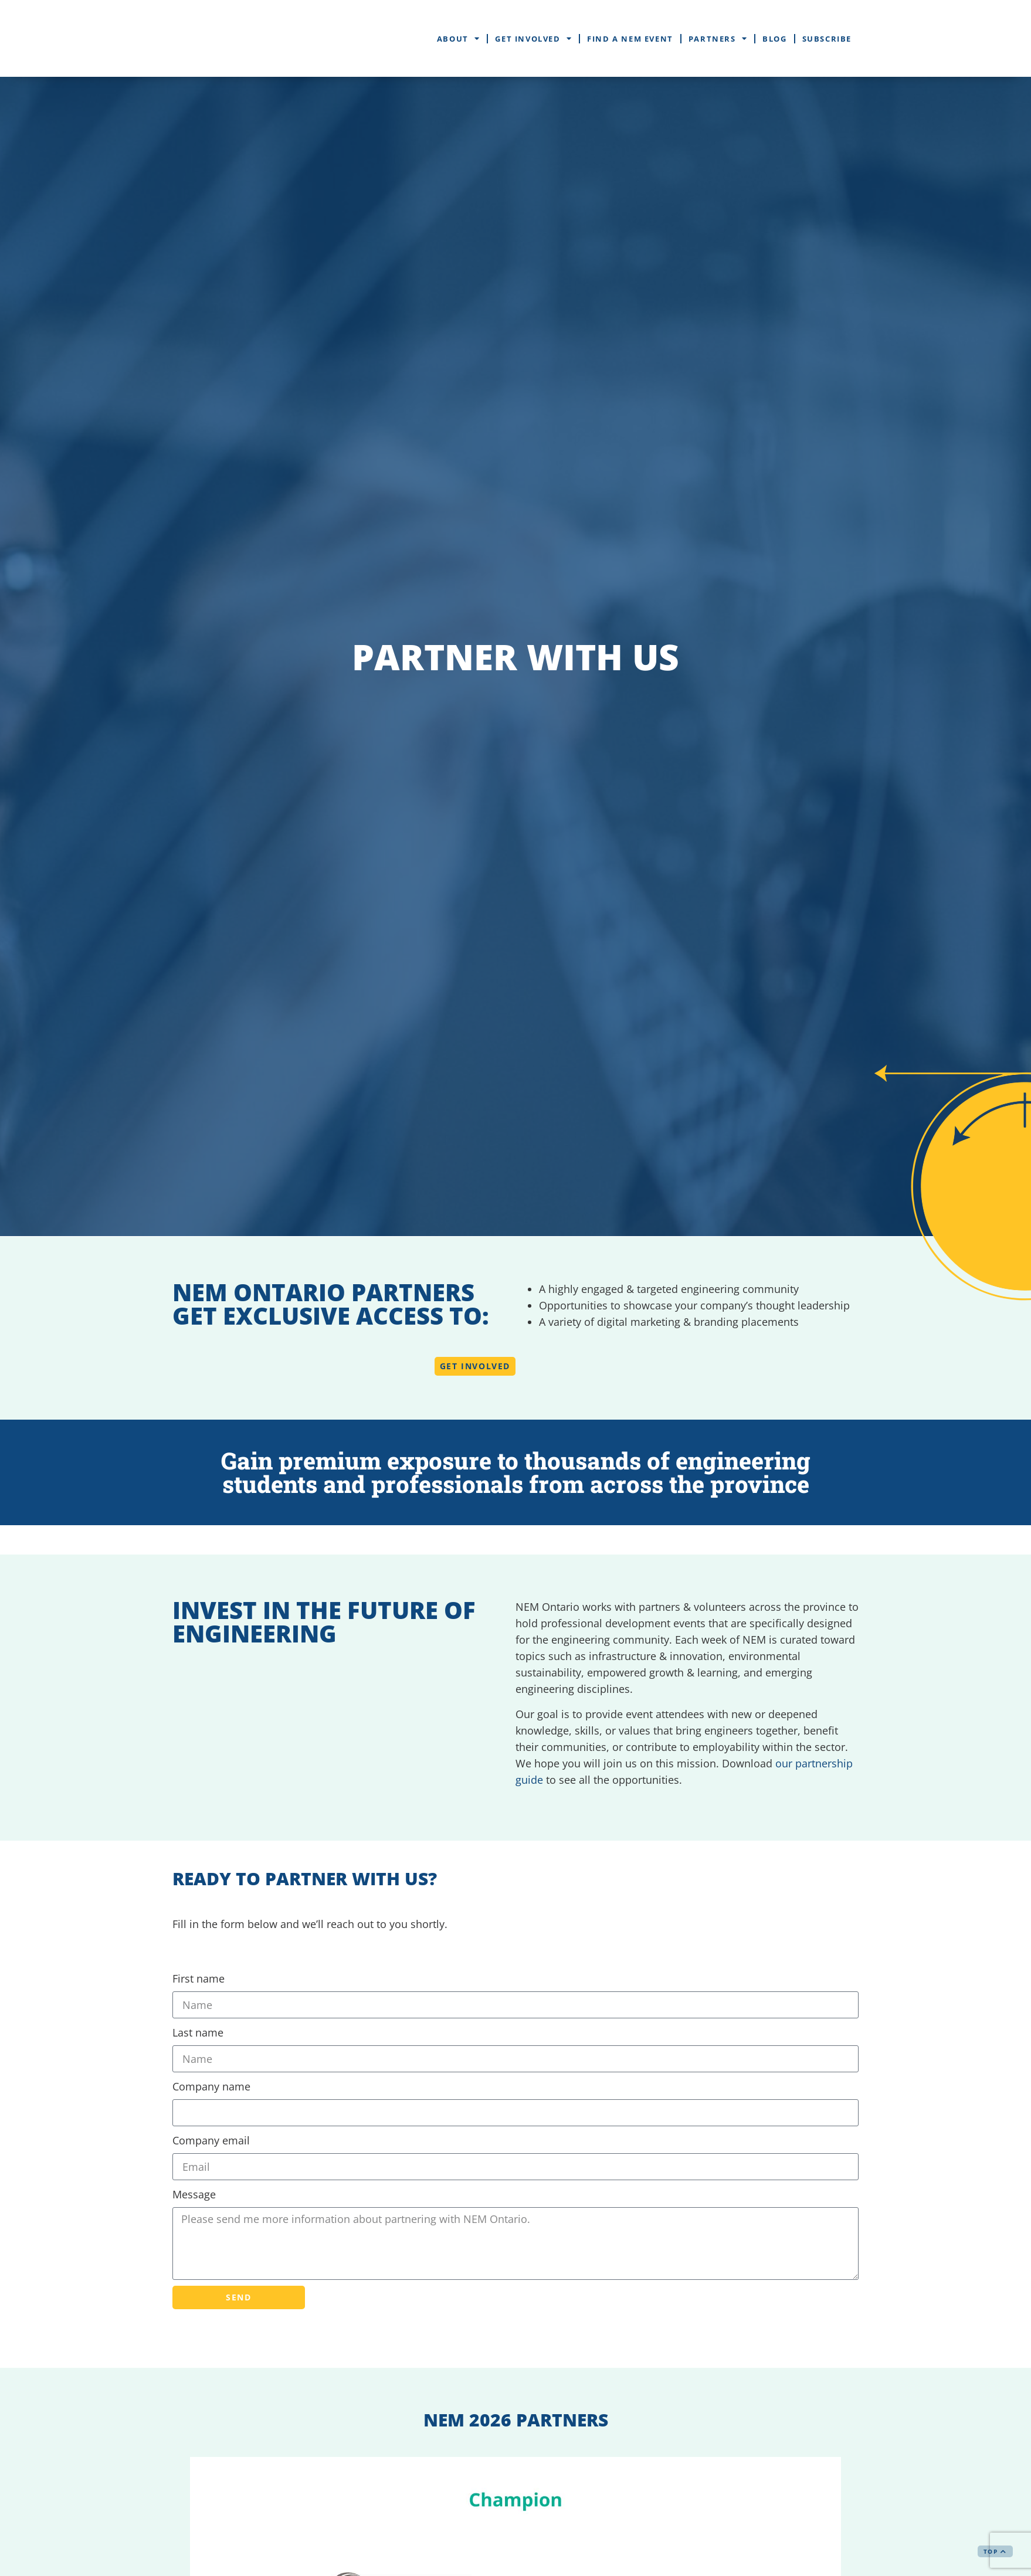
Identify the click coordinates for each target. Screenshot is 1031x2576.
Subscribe (827, 38)
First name (198, 1978)
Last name (197, 2032)
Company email (211, 2140)
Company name (211, 2086)
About (458, 38)
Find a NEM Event (630, 38)
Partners (718, 38)
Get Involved (533, 38)
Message (194, 2194)
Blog (774, 38)
